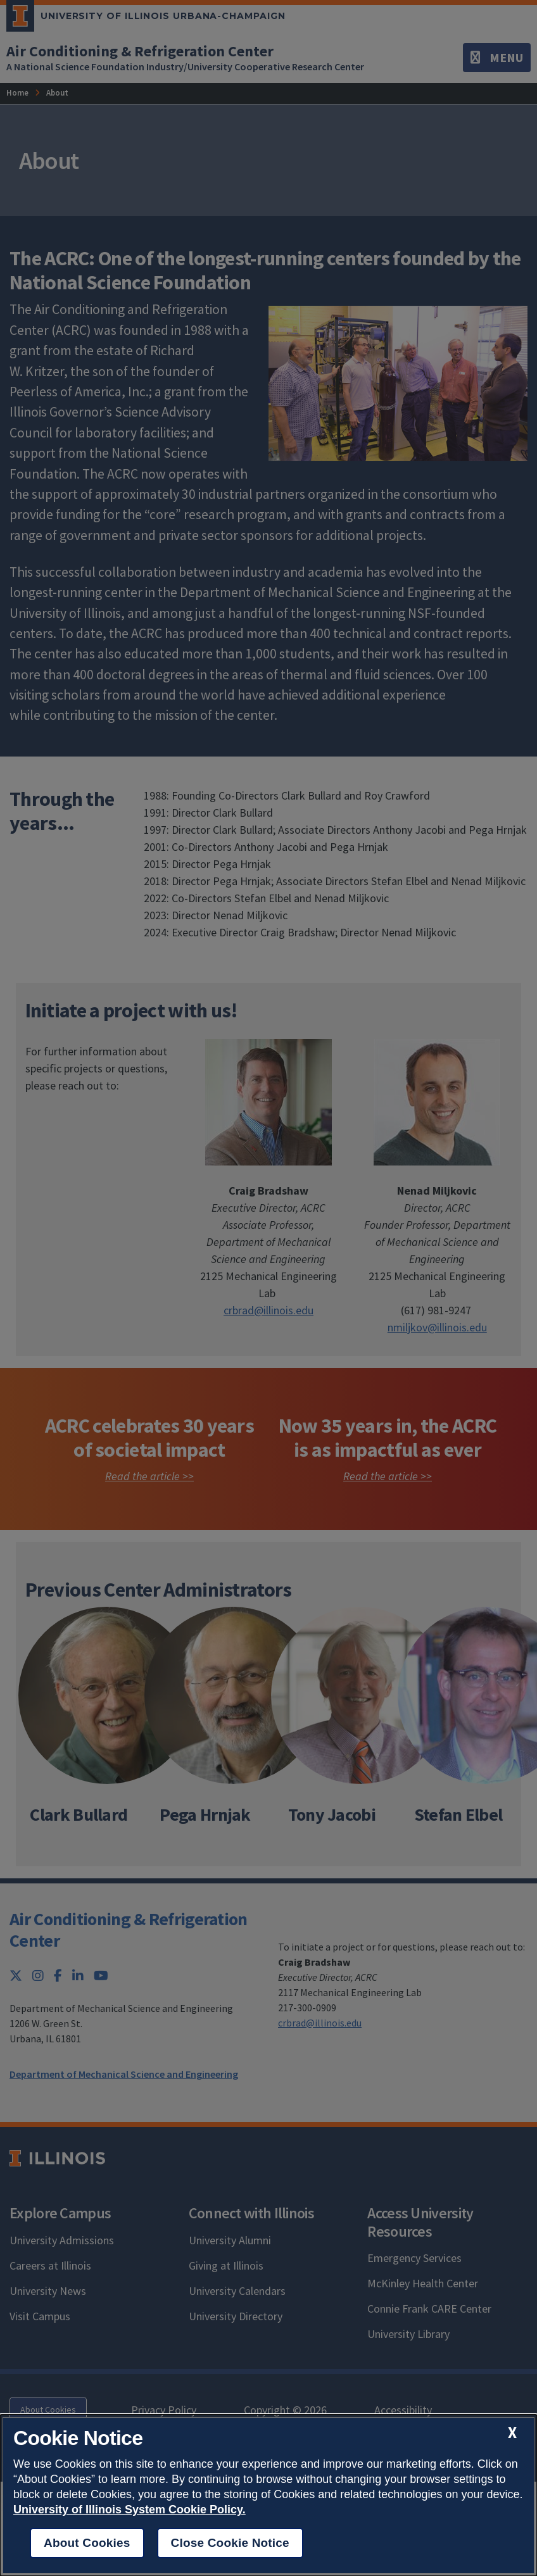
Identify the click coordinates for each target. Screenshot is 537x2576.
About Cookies (87, 2542)
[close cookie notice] (512, 2432)
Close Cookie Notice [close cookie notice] (230, 2542)
